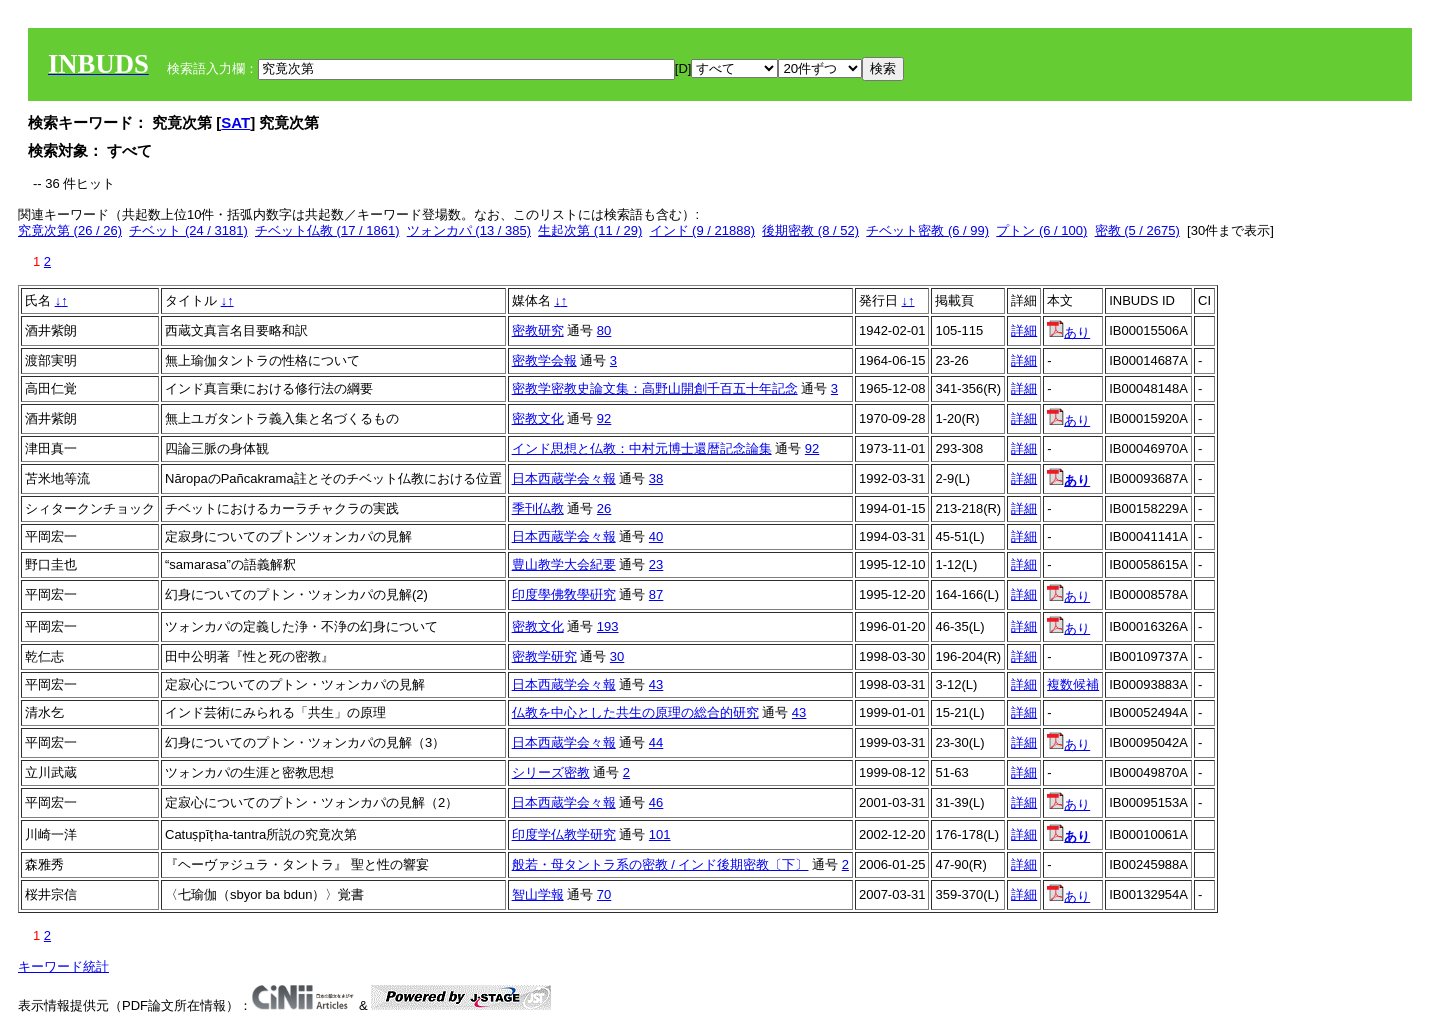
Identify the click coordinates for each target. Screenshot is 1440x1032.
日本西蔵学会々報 (564, 478)
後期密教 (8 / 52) (810, 230)
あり (1068, 332)
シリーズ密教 (551, 772)
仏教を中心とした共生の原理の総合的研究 (635, 712)
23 (656, 564)
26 (604, 508)
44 (656, 742)
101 (660, 834)
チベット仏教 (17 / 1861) (327, 230)
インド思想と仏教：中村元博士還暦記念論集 (642, 448)
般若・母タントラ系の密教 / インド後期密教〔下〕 (660, 864)
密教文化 (538, 418)
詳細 (1024, 330)
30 (617, 656)
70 (604, 894)
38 (656, 478)
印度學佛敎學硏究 (564, 594)
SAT (235, 122)
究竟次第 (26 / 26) (70, 230)
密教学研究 (544, 656)
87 (656, 594)
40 (656, 536)
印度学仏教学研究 (564, 834)
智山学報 (538, 894)
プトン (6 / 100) (1041, 230)
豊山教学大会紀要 (564, 564)
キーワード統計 (63, 966)
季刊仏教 (538, 508)
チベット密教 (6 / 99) (927, 230)
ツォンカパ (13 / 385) (469, 230)
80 (604, 330)
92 (604, 418)
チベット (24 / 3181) (188, 230)
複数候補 (1073, 684)
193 (608, 626)
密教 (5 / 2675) (1137, 230)
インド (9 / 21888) (703, 230)
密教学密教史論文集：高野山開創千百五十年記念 (655, 388)
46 (656, 802)
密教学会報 (544, 360)
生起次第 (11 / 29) (590, 230)
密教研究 (538, 330)
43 (656, 684)
